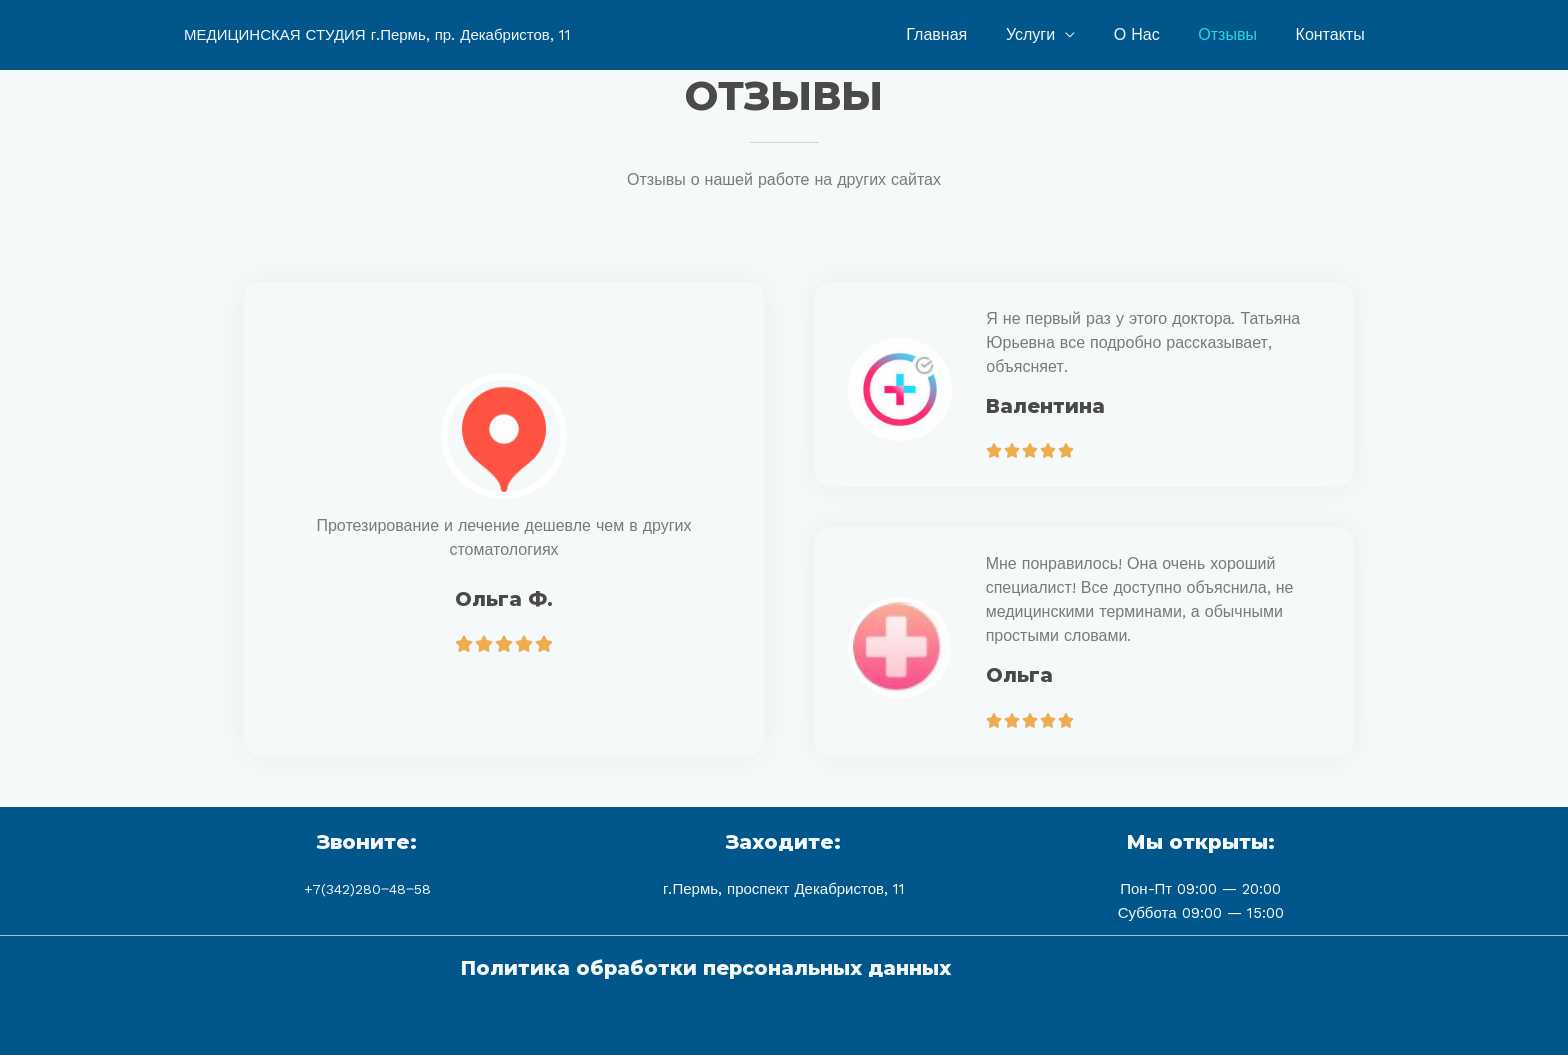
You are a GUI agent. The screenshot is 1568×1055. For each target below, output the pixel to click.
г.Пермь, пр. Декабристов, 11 (471, 35)
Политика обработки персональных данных (701, 967)
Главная (966, 34)
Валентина (1047, 406)
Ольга (1019, 675)
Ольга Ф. (504, 599)
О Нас (1153, 34)
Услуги (1053, 34)
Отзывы (1237, 34)
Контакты (1333, 34)
